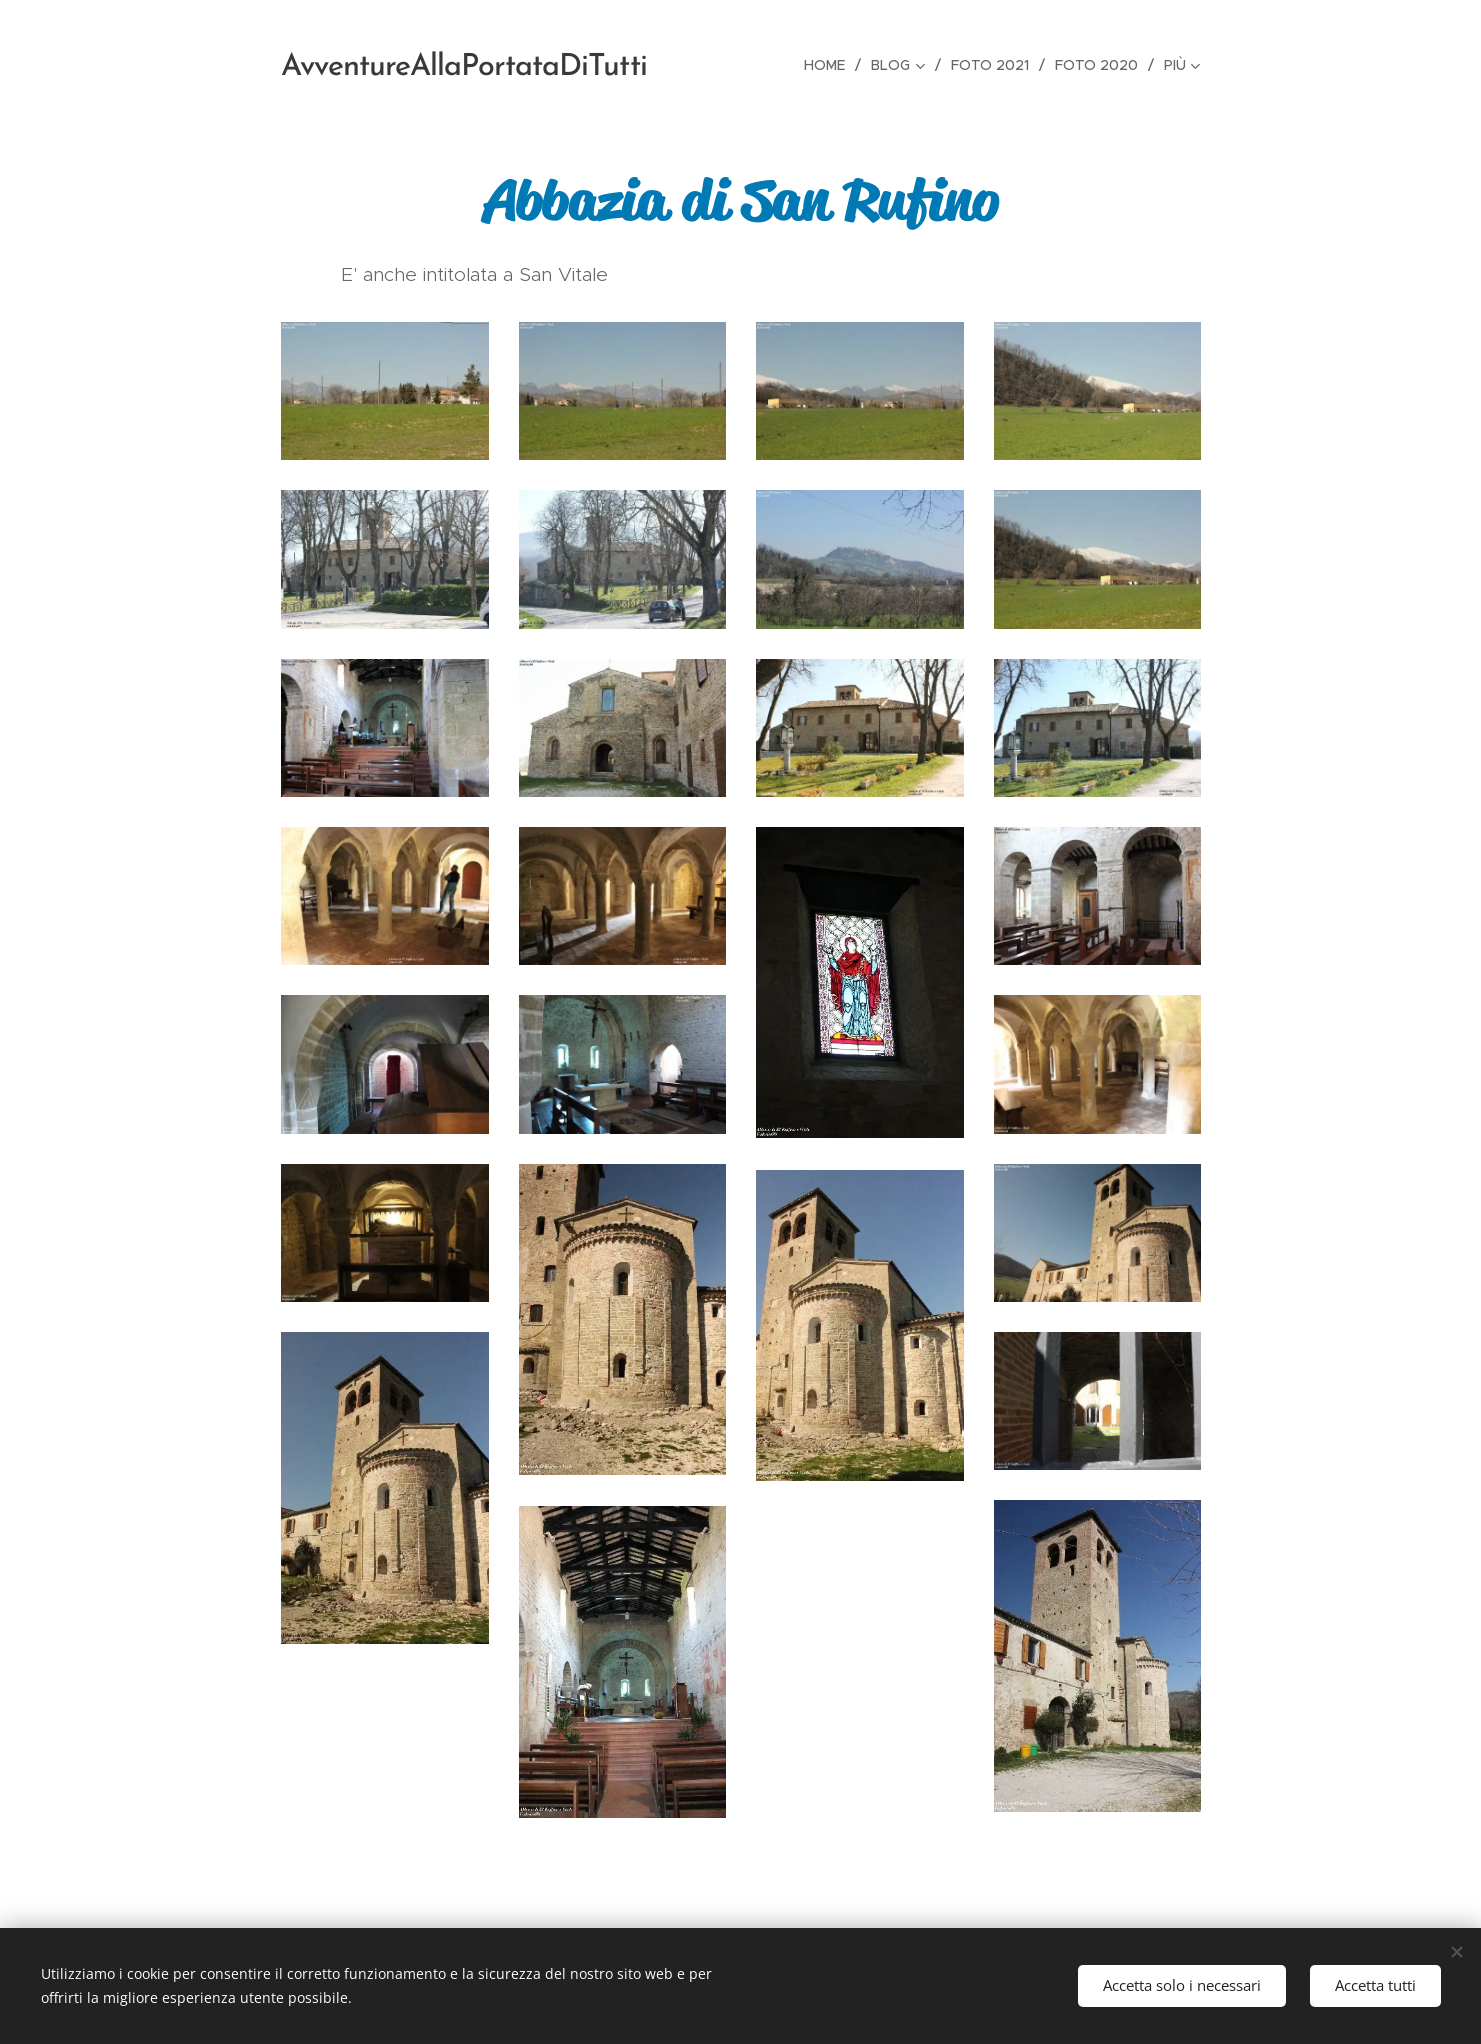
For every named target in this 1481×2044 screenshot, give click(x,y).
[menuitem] (830, 65)
